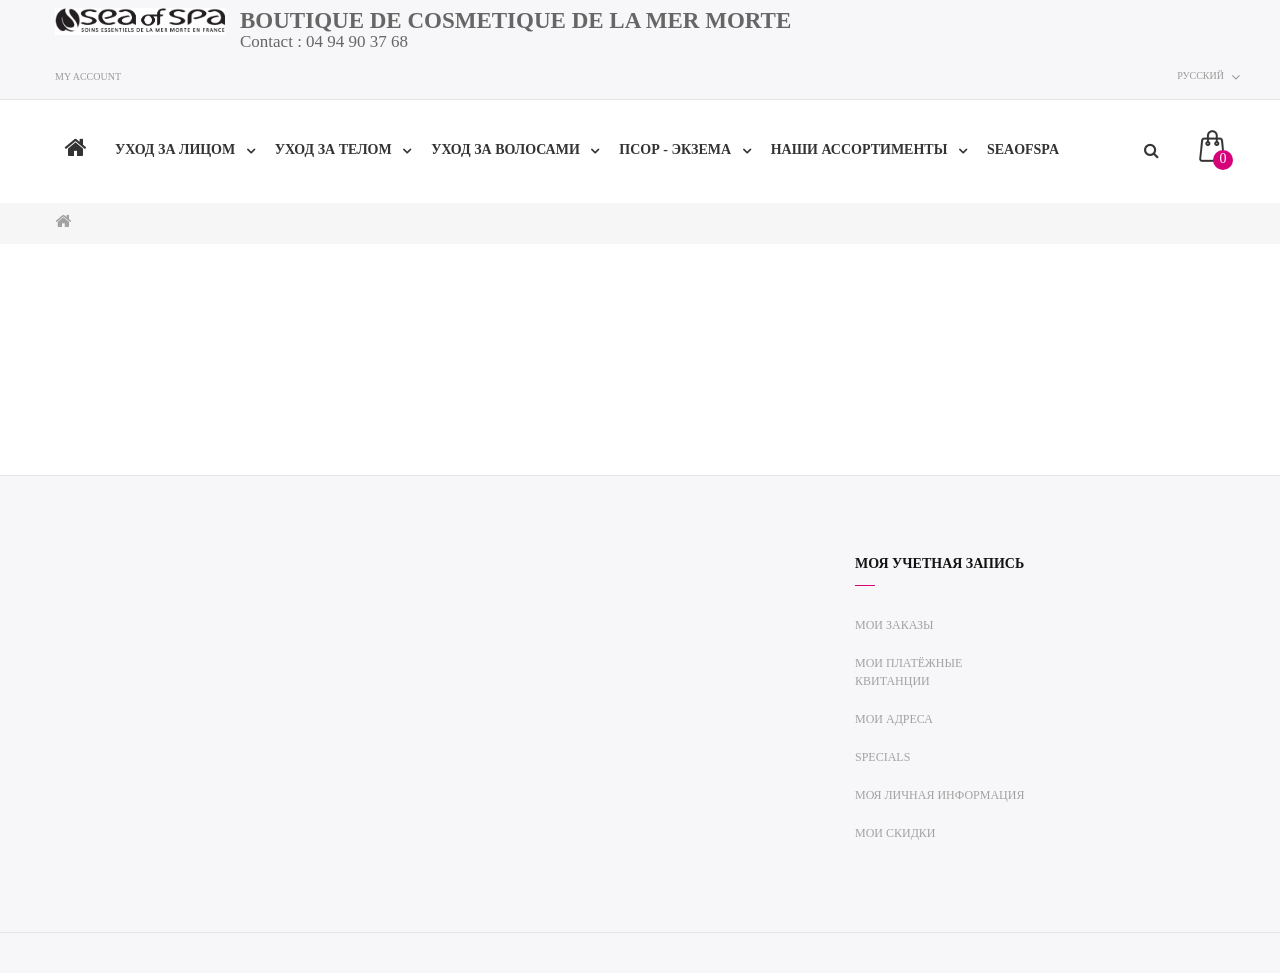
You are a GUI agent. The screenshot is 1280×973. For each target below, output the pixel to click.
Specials (882, 757)
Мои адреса (894, 719)
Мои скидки (895, 833)
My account (88, 76)
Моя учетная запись (939, 563)
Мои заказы (894, 625)
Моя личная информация (939, 795)
